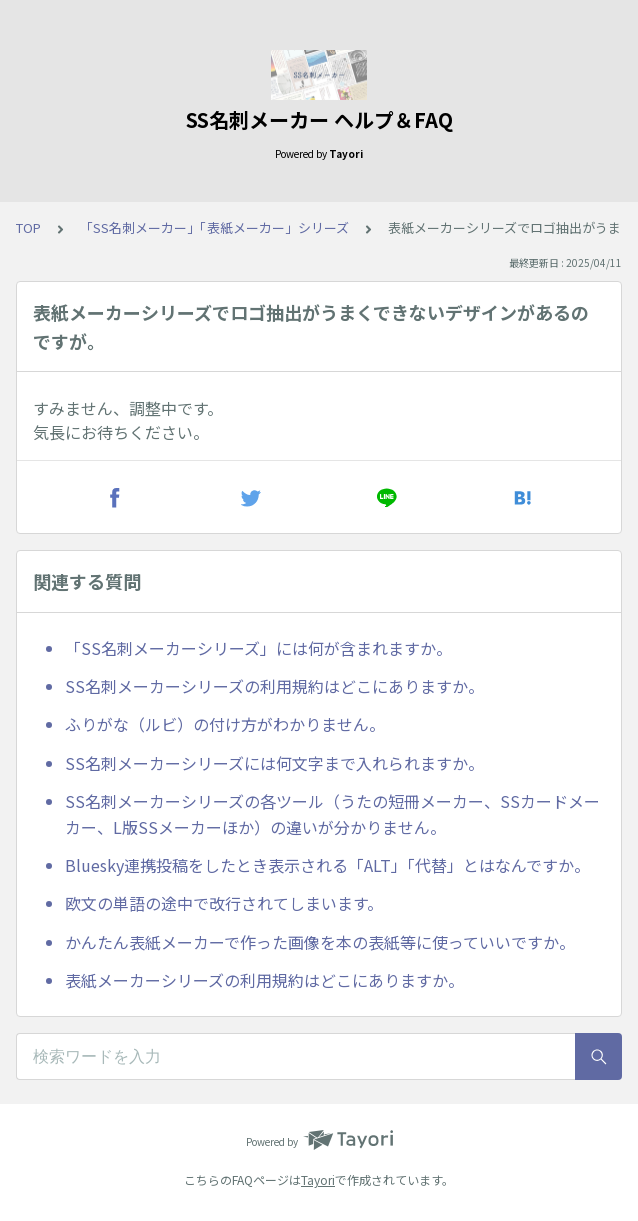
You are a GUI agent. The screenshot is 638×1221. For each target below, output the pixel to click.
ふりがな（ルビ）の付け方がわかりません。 (225, 724)
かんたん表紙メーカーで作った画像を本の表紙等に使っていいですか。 (320, 942)
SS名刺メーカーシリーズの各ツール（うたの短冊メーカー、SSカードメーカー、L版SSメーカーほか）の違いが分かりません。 (332, 814)
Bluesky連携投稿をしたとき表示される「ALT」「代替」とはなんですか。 (327, 865)
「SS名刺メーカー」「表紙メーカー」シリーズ (214, 227)
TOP (28, 227)
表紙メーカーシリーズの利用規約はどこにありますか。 (264, 980)
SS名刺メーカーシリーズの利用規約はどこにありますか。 (274, 686)
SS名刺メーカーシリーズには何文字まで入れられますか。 (274, 763)
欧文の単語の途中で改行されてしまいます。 (224, 903)
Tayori (318, 1179)
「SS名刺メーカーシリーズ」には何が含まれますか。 (258, 648)
